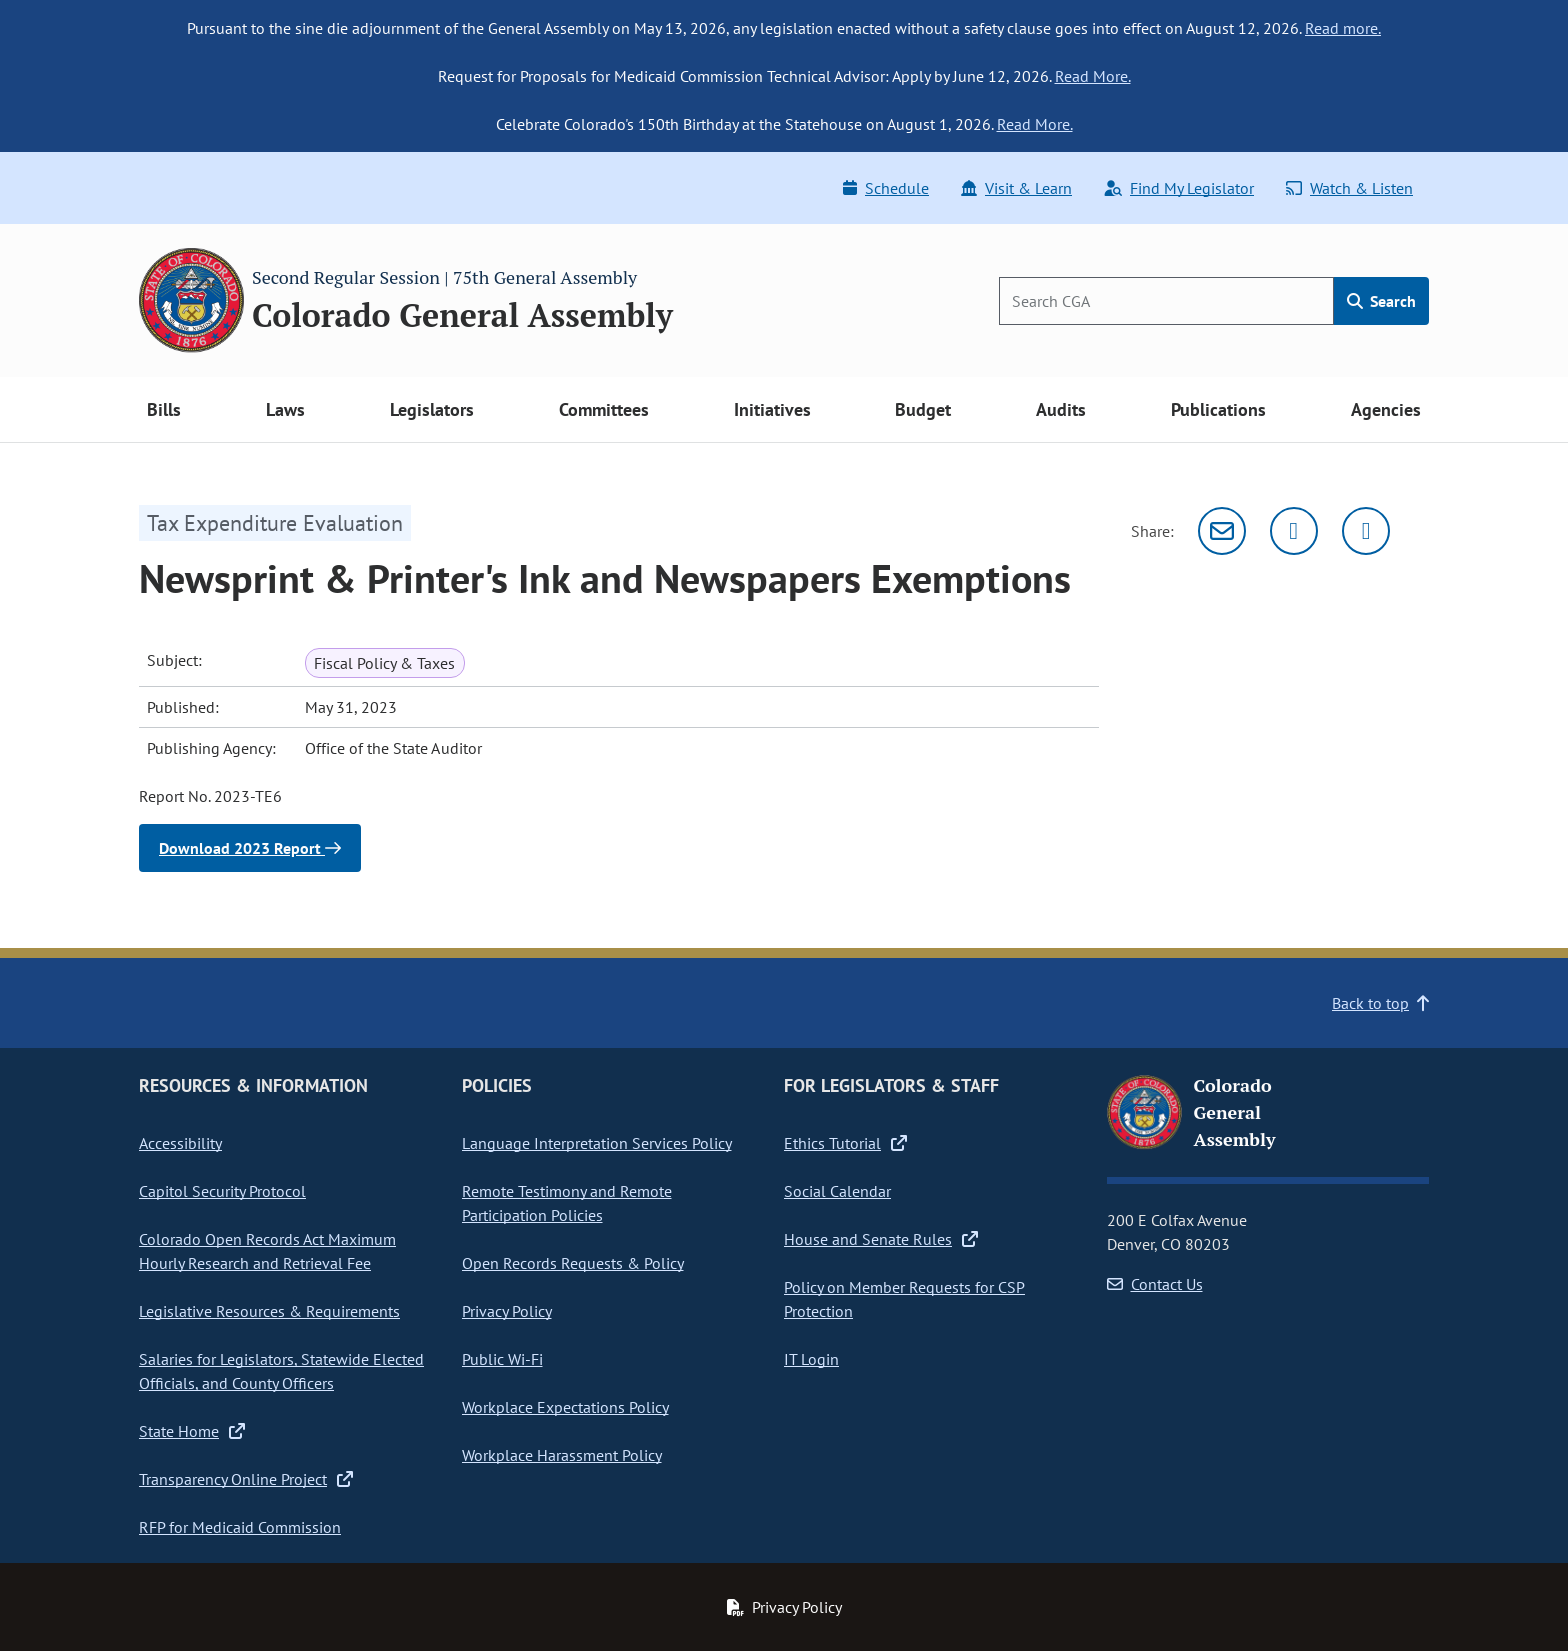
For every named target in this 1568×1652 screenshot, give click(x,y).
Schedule (886, 188)
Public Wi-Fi (502, 1359)
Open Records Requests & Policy (573, 1263)
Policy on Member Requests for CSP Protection (904, 1299)
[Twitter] (1294, 531)
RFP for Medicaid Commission (240, 1527)
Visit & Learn (1016, 188)
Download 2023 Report (250, 848)
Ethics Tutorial (845, 1143)
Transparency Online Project (246, 1479)
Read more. (1343, 28)
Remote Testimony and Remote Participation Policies (567, 1203)
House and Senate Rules (881, 1239)
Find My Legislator (1179, 188)
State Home (192, 1431)
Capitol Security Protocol (222, 1191)
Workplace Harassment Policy (562, 1455)
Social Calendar (837, 1191)
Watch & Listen (1349, 188)
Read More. (1093, 76)
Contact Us (1155, 1284)
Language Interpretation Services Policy (597, 1143)
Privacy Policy (507, 1311)
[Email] (1222, 531)
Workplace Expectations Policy (565, 1407)
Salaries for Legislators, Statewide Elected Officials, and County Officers (281, 1371)
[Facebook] (1366, 531)
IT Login (811, 1359)
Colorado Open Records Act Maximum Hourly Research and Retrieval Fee (267, 1251)
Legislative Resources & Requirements (269, 1311)
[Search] (1166, 301)
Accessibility (180, 1143)
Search (1381, 301)
